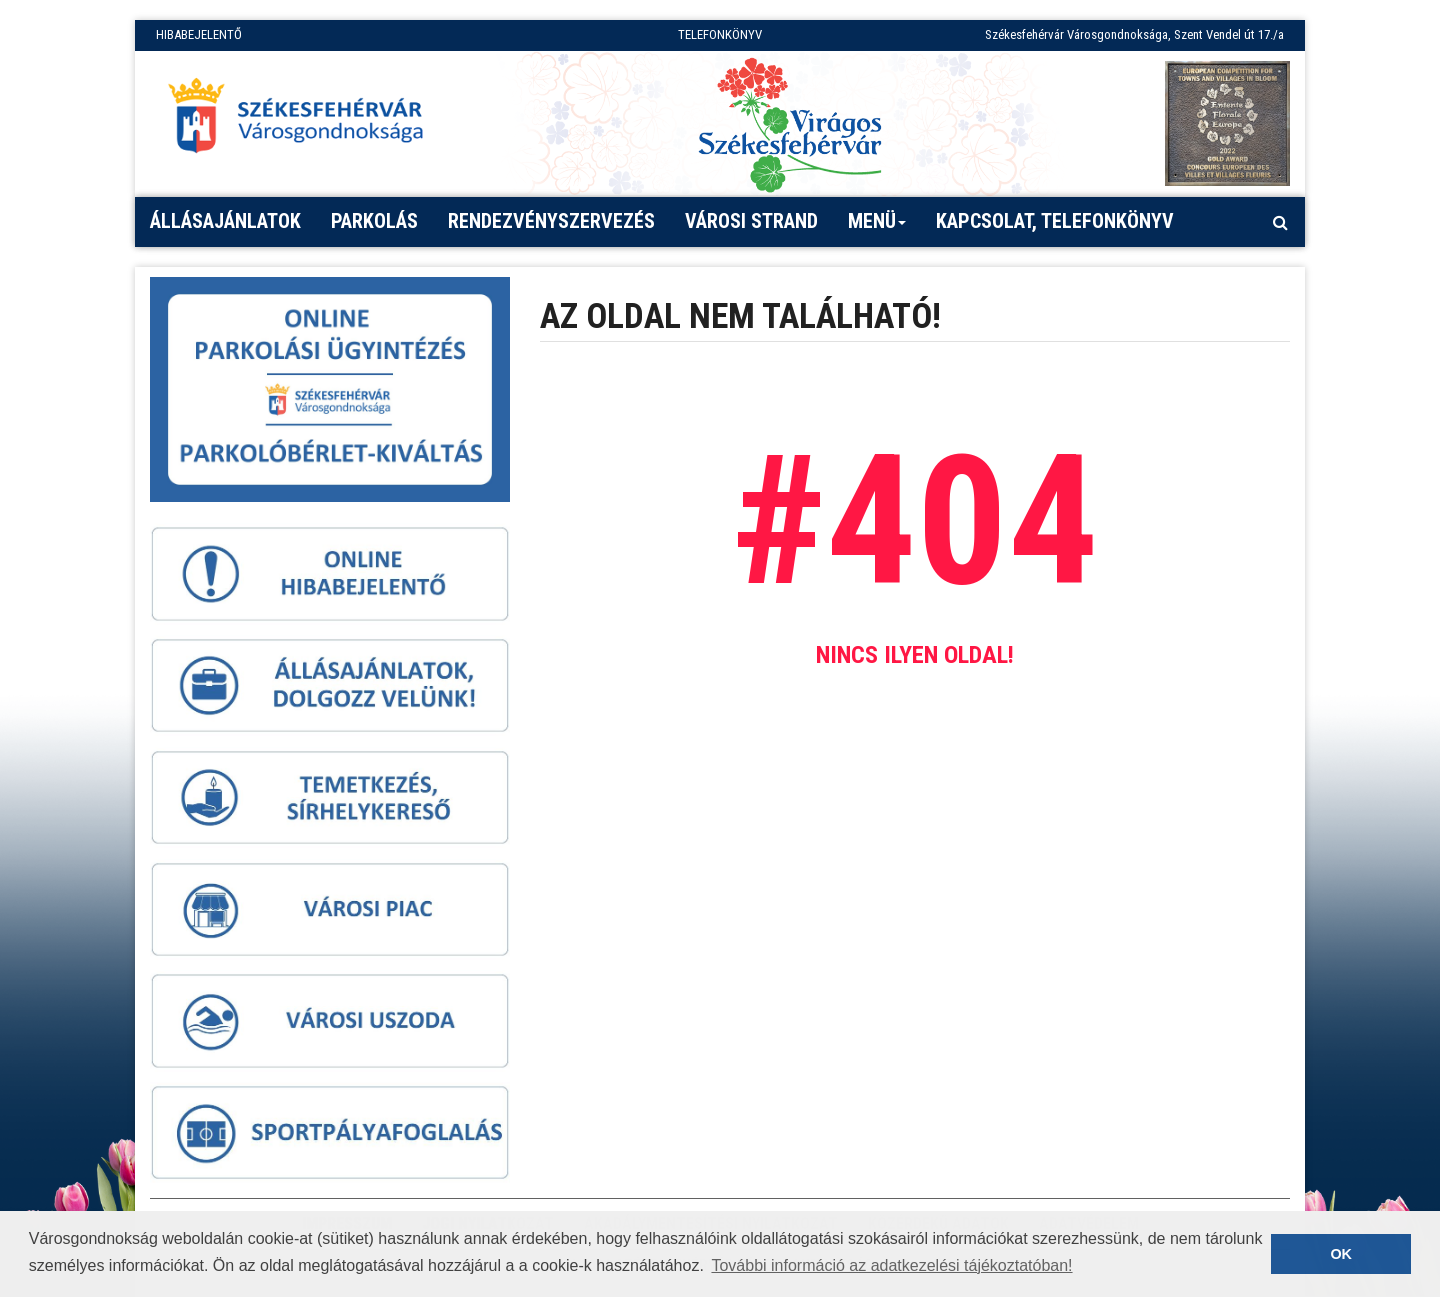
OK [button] (1341, 1254)
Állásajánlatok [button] (225, 221)
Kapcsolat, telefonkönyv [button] (1055, 221)
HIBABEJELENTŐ (199, 34)
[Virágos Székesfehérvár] (790, 123)
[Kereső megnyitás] (1280, 222)
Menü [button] (877, 228)
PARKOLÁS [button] (374, 221)
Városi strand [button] (751, 221)
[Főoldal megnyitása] (305, 121)
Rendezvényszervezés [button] (551, 221)
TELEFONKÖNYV (720, 34)
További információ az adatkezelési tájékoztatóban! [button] (891, 1265)
